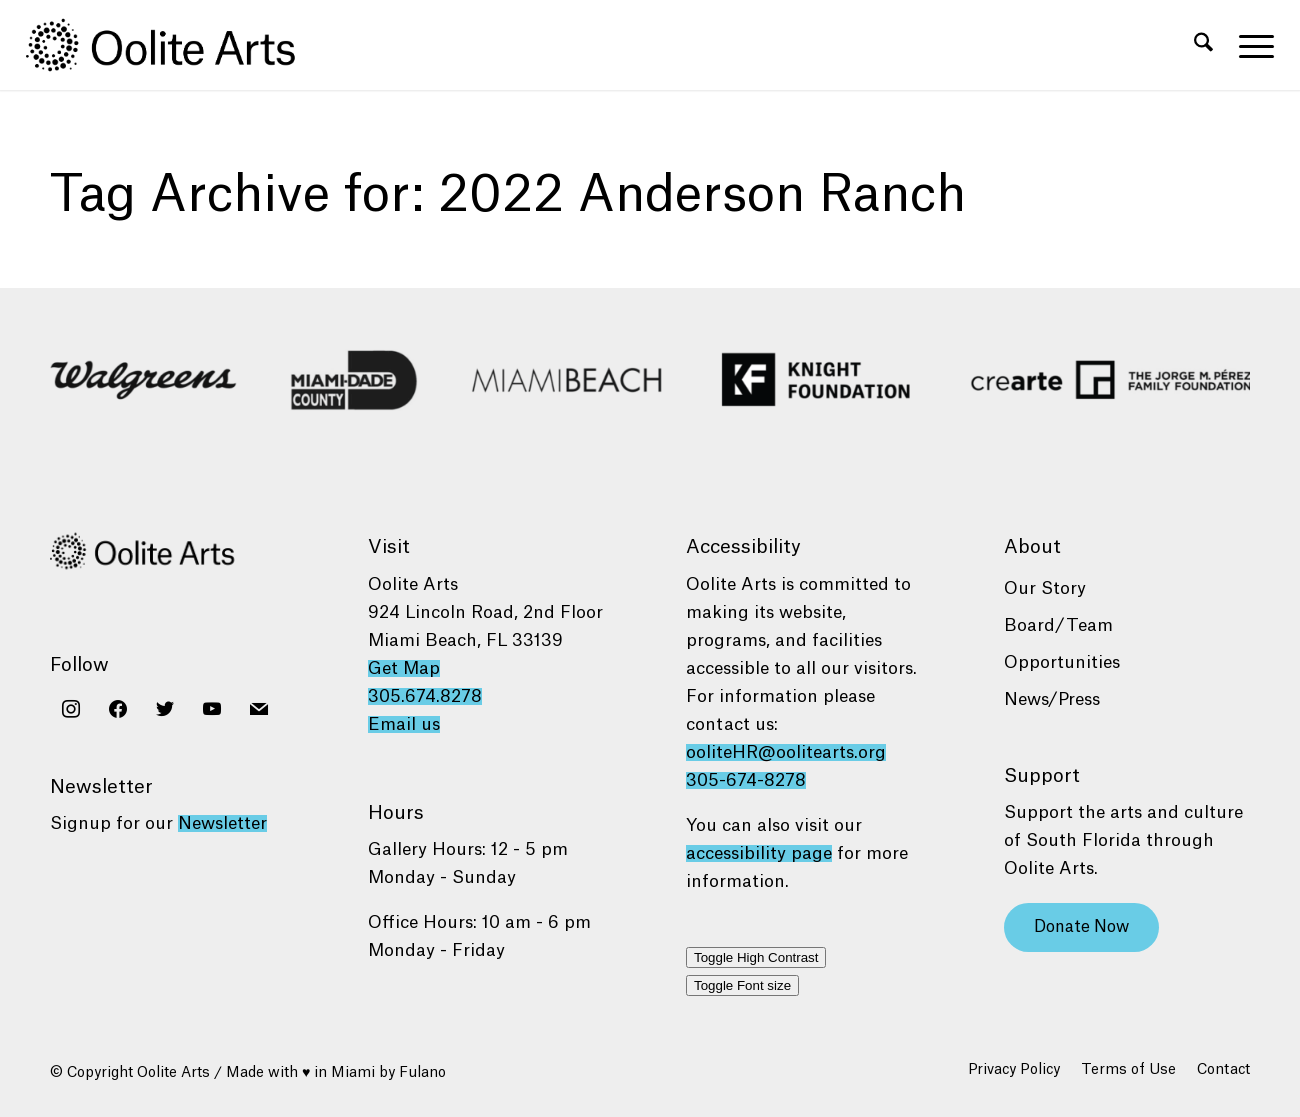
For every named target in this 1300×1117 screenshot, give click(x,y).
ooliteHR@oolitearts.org (786, 752)
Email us (404, 724)
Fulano (422, 1073)
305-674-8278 (746, 780)
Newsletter (222, 823)
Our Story (1045, 588)
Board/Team (1058, 625)
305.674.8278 (425, 696)
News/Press (1052, 699)
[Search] (1203, 45)
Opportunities (1062, 662)
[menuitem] (1203, 45)
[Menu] (1250, 45)
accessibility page (759, 853)
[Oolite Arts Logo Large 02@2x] (172, 45)
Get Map (404, 668)
